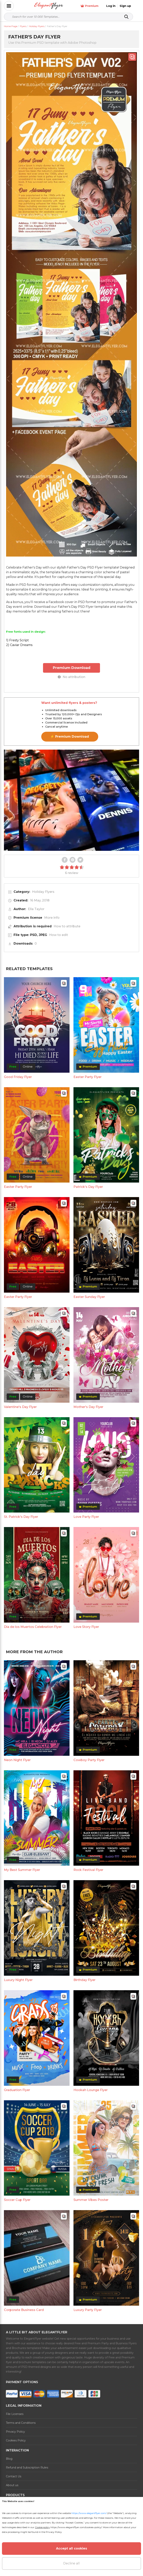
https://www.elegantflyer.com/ (89, 2513)
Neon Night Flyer (17, 1760)
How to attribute (67, 926)
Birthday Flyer (84, 1980)
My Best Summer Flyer (22, 1870)
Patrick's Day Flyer (88, 1187)
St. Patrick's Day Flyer (21, 1517)
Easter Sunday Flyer (89, 1297)
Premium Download (71, 668)
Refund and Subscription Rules (27, 2467)
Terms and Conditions (21, 2423)
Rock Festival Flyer (88, 1870)
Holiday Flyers (43, 892)
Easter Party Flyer (87, 1077)
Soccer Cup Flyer (17, 2200)
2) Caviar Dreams (19, 645)
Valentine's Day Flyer (20, 1407)
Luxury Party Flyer (87, 2310)
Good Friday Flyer (18, 1077)
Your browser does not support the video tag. (71, 800)
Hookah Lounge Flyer (90, 2090)
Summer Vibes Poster (90, 2200)
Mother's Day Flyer (88, 1407)
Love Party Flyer (86, 1517)
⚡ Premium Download (69, 736)
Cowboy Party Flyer (88, 1760)
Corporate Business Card (24, 2310)
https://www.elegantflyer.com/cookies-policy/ (76, 2527)
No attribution (71, 677)
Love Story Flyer (86, 1627)
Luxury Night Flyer (18, 1980)
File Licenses (14, 2414)
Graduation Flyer (17, 2090)
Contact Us (13, 2476)
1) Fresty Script (17, 640)
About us (12, 2485)
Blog (9, 2458)
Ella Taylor (36, 909)
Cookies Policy (16, 2440)
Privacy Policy (15, 2431)
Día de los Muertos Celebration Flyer (33, 1627)
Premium (95, 6)
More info (52, 917)
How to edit (58, 935)
